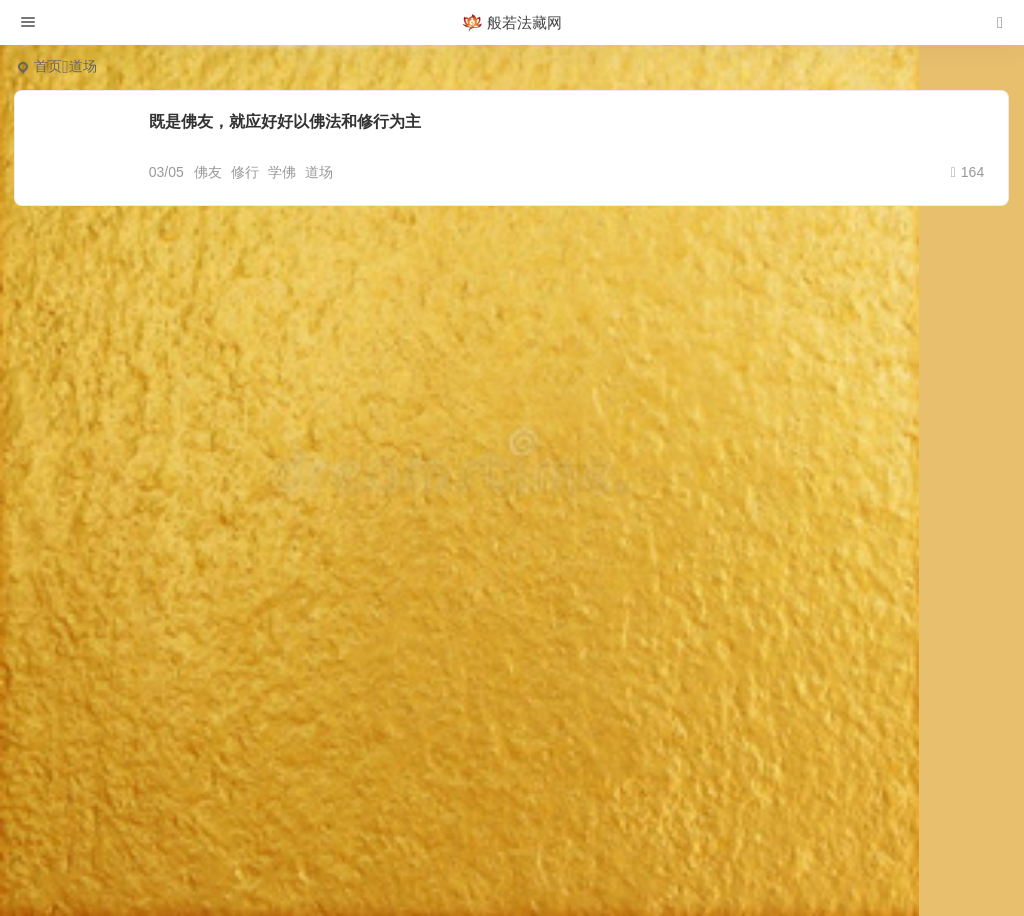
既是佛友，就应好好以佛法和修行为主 (285, 121)
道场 (319, 172)
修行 (245, 172)
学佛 (282, 172)
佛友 (208, 172)
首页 (48, 66)
